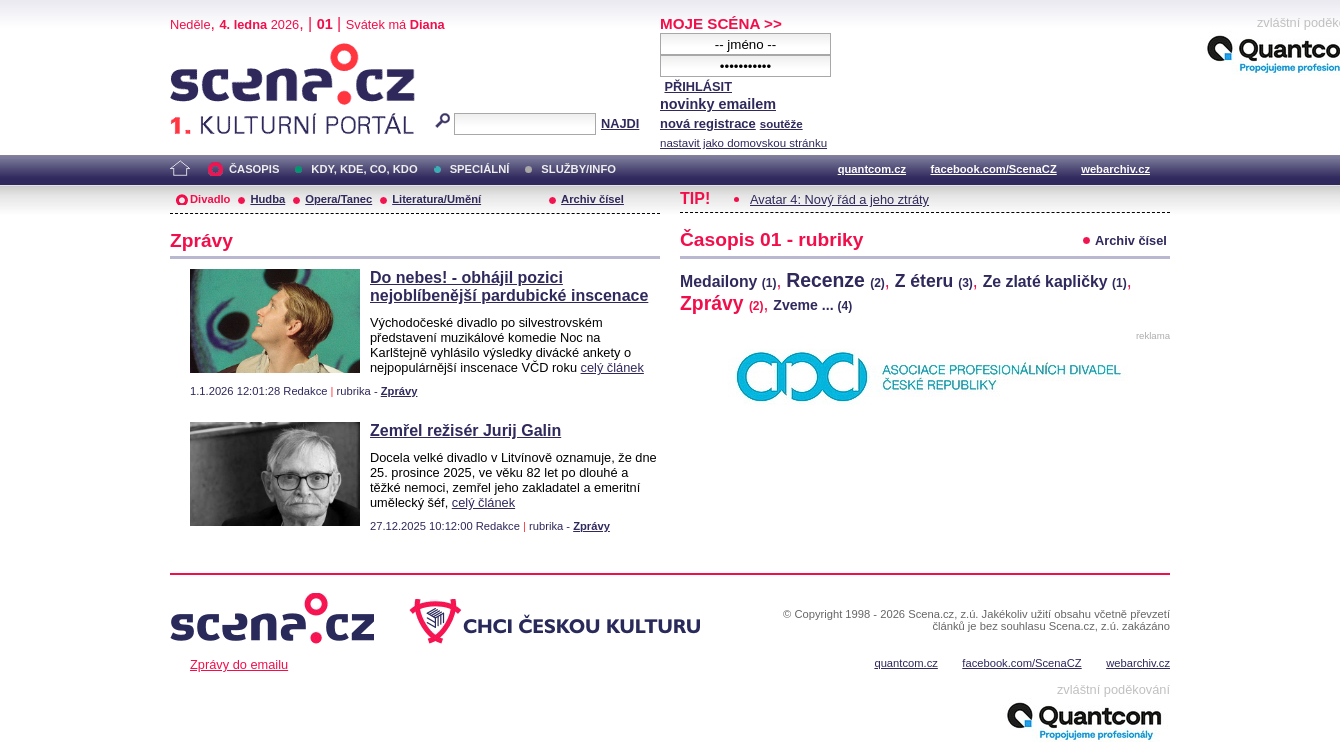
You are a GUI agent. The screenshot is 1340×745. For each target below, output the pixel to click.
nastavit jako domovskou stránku (743, 143)
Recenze (835, 280)
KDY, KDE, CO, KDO (364, 169)
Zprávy (399, 391)
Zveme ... (812, 305)
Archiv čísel (592, 199)
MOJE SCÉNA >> (721, 23)
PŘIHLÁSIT (698, 86)
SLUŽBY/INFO (578, 169)
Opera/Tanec (338, 199)
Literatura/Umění (436, 199)
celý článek (612, 367)
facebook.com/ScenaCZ (994, 169)
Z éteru (934, 281)
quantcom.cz (872, 169)
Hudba (267, 199)
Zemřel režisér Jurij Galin (465, 430)
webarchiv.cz (1115, 169)
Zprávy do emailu (239, 664)
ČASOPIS (254, 169)
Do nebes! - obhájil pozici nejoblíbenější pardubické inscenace (509, 286)
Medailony (728, 281)
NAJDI (620, 123)
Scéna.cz (204, 51)
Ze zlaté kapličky (1055, 281)
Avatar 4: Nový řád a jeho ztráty (839, 199)
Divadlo (210, 199)
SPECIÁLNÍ (480, 169)
